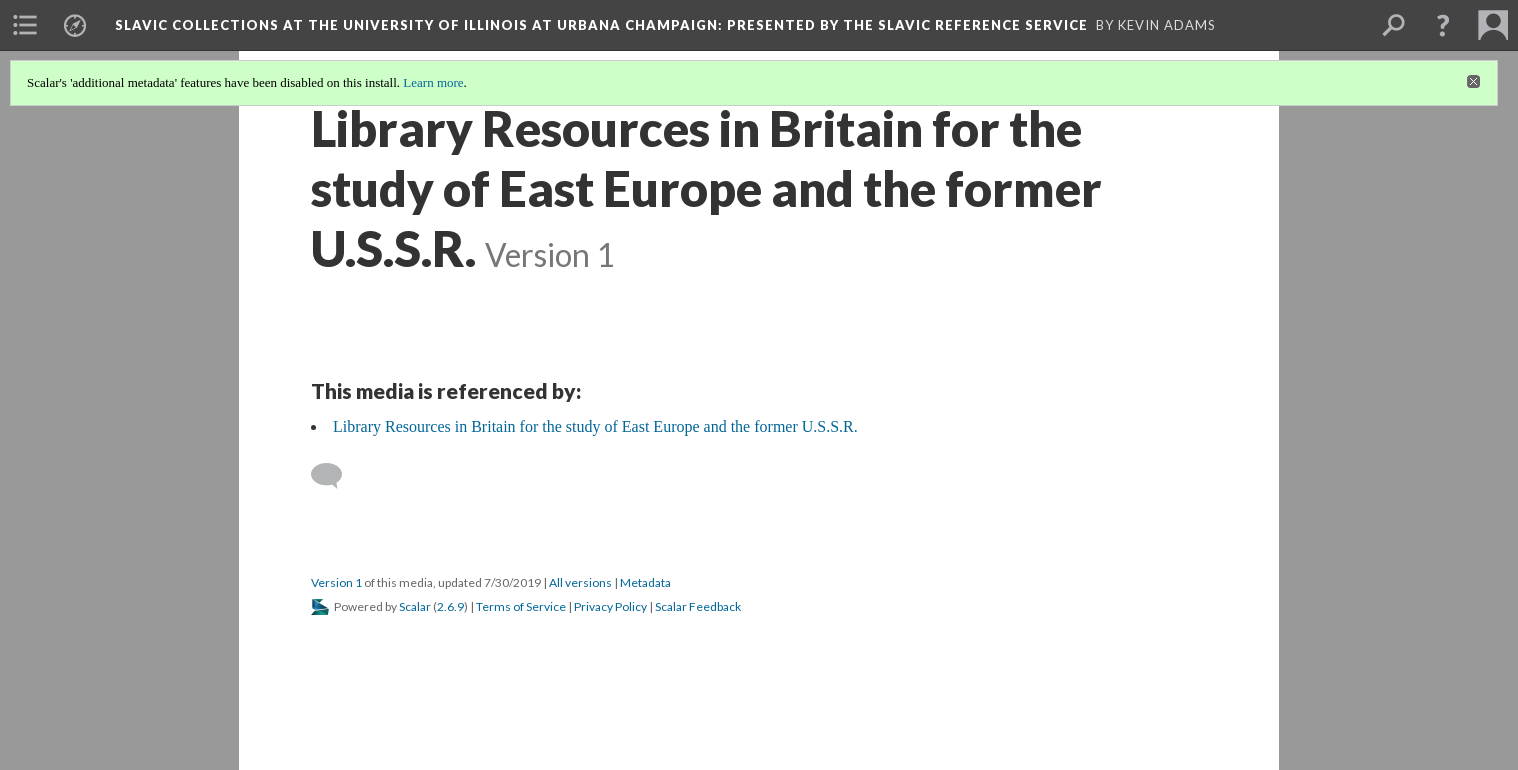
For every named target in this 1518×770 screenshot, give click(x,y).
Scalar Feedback (698, 606)
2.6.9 (450, 606)
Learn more (433, 82)
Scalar (415, 606)
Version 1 (336, 582)
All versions (580, 582)
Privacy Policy (610, 606)
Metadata (645, 582)
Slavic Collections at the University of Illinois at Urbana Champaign (601, 25)
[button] (1443, 25)
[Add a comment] (335, 476)
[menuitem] (25, 25)
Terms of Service (521, 606)
